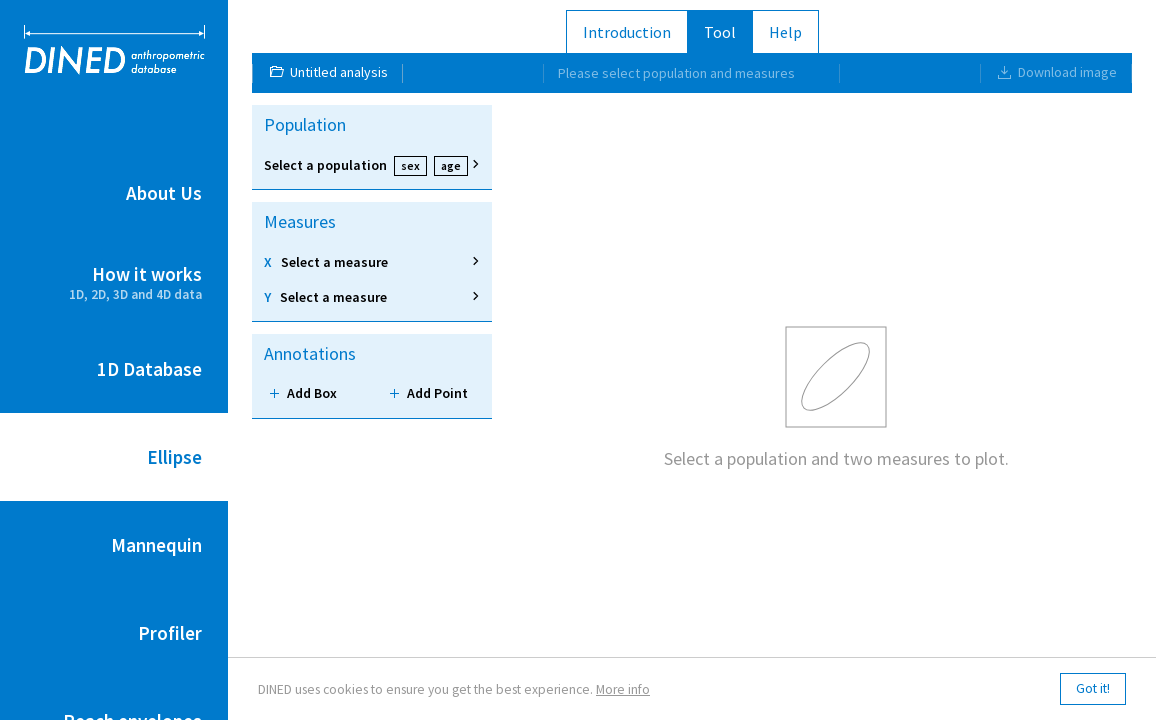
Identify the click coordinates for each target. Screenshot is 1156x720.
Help (785, 32)
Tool (720, 32)
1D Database (149, 369)
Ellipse (174, 457)
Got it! (1093, 688)
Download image (1056, 72)
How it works (114, 283)
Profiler (170, 633)
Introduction (627, 32)
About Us (164, 193)
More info (623, 689)
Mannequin (156, 545)
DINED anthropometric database (114, 49)
